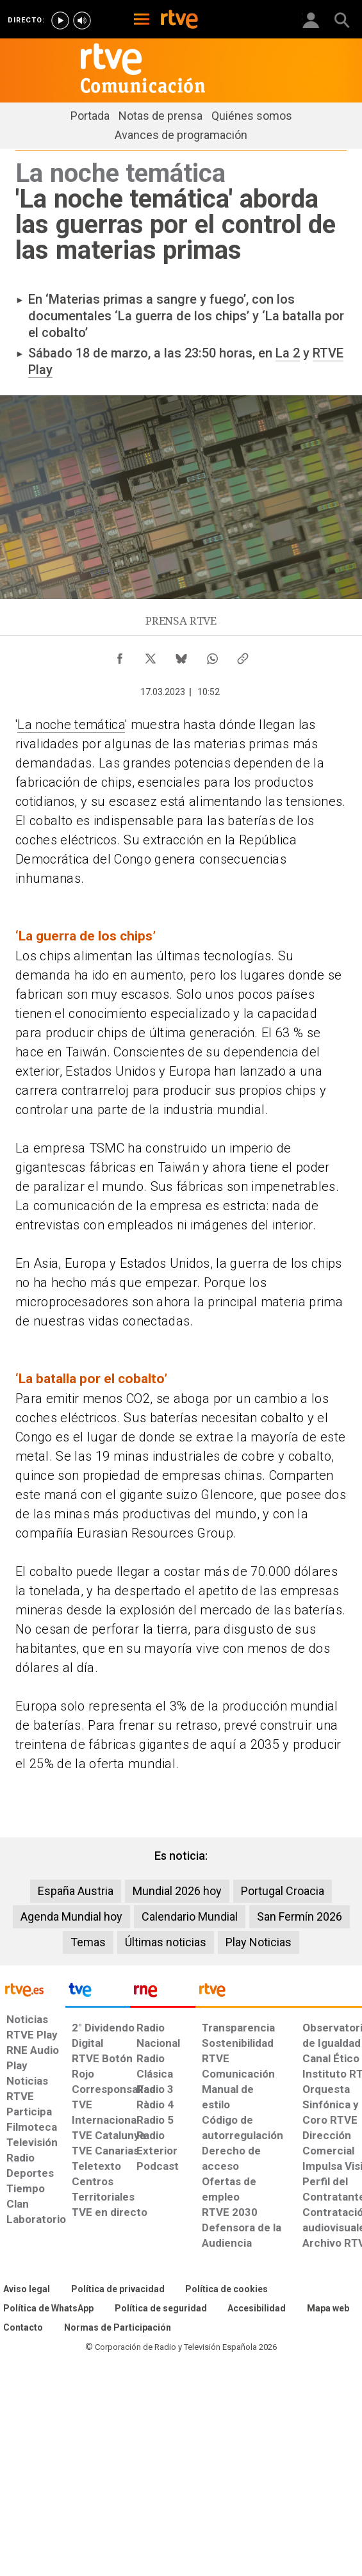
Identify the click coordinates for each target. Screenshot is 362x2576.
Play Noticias (259, 1942)
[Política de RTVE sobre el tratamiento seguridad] (161, 2308)
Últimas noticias (165, 1942)
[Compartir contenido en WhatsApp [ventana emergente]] (212, 655)
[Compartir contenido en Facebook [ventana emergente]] (119, 655)
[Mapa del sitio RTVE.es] (328, 2308)
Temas (88, 1942)
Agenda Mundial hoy (71, 1916)
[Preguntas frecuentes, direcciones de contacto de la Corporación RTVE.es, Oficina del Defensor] (23, 2328)
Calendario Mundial (190, 1916)
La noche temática (71, 724)
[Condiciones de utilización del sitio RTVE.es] (26, 2289)
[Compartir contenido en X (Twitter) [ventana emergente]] (150, 655)
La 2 (288, 353)
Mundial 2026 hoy (177, 1891)
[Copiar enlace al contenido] (242, 655)
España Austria (75, 1891)
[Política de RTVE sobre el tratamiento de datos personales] (118, 2289)
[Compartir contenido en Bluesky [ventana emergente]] (181, 655)
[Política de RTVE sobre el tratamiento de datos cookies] (226, 2289)
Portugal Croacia (282, 1891)
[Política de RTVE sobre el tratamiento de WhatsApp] (48, 2308)
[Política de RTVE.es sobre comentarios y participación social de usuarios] (117, 2328)
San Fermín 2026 (299, 1916)
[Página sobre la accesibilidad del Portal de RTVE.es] (256, 2308)
